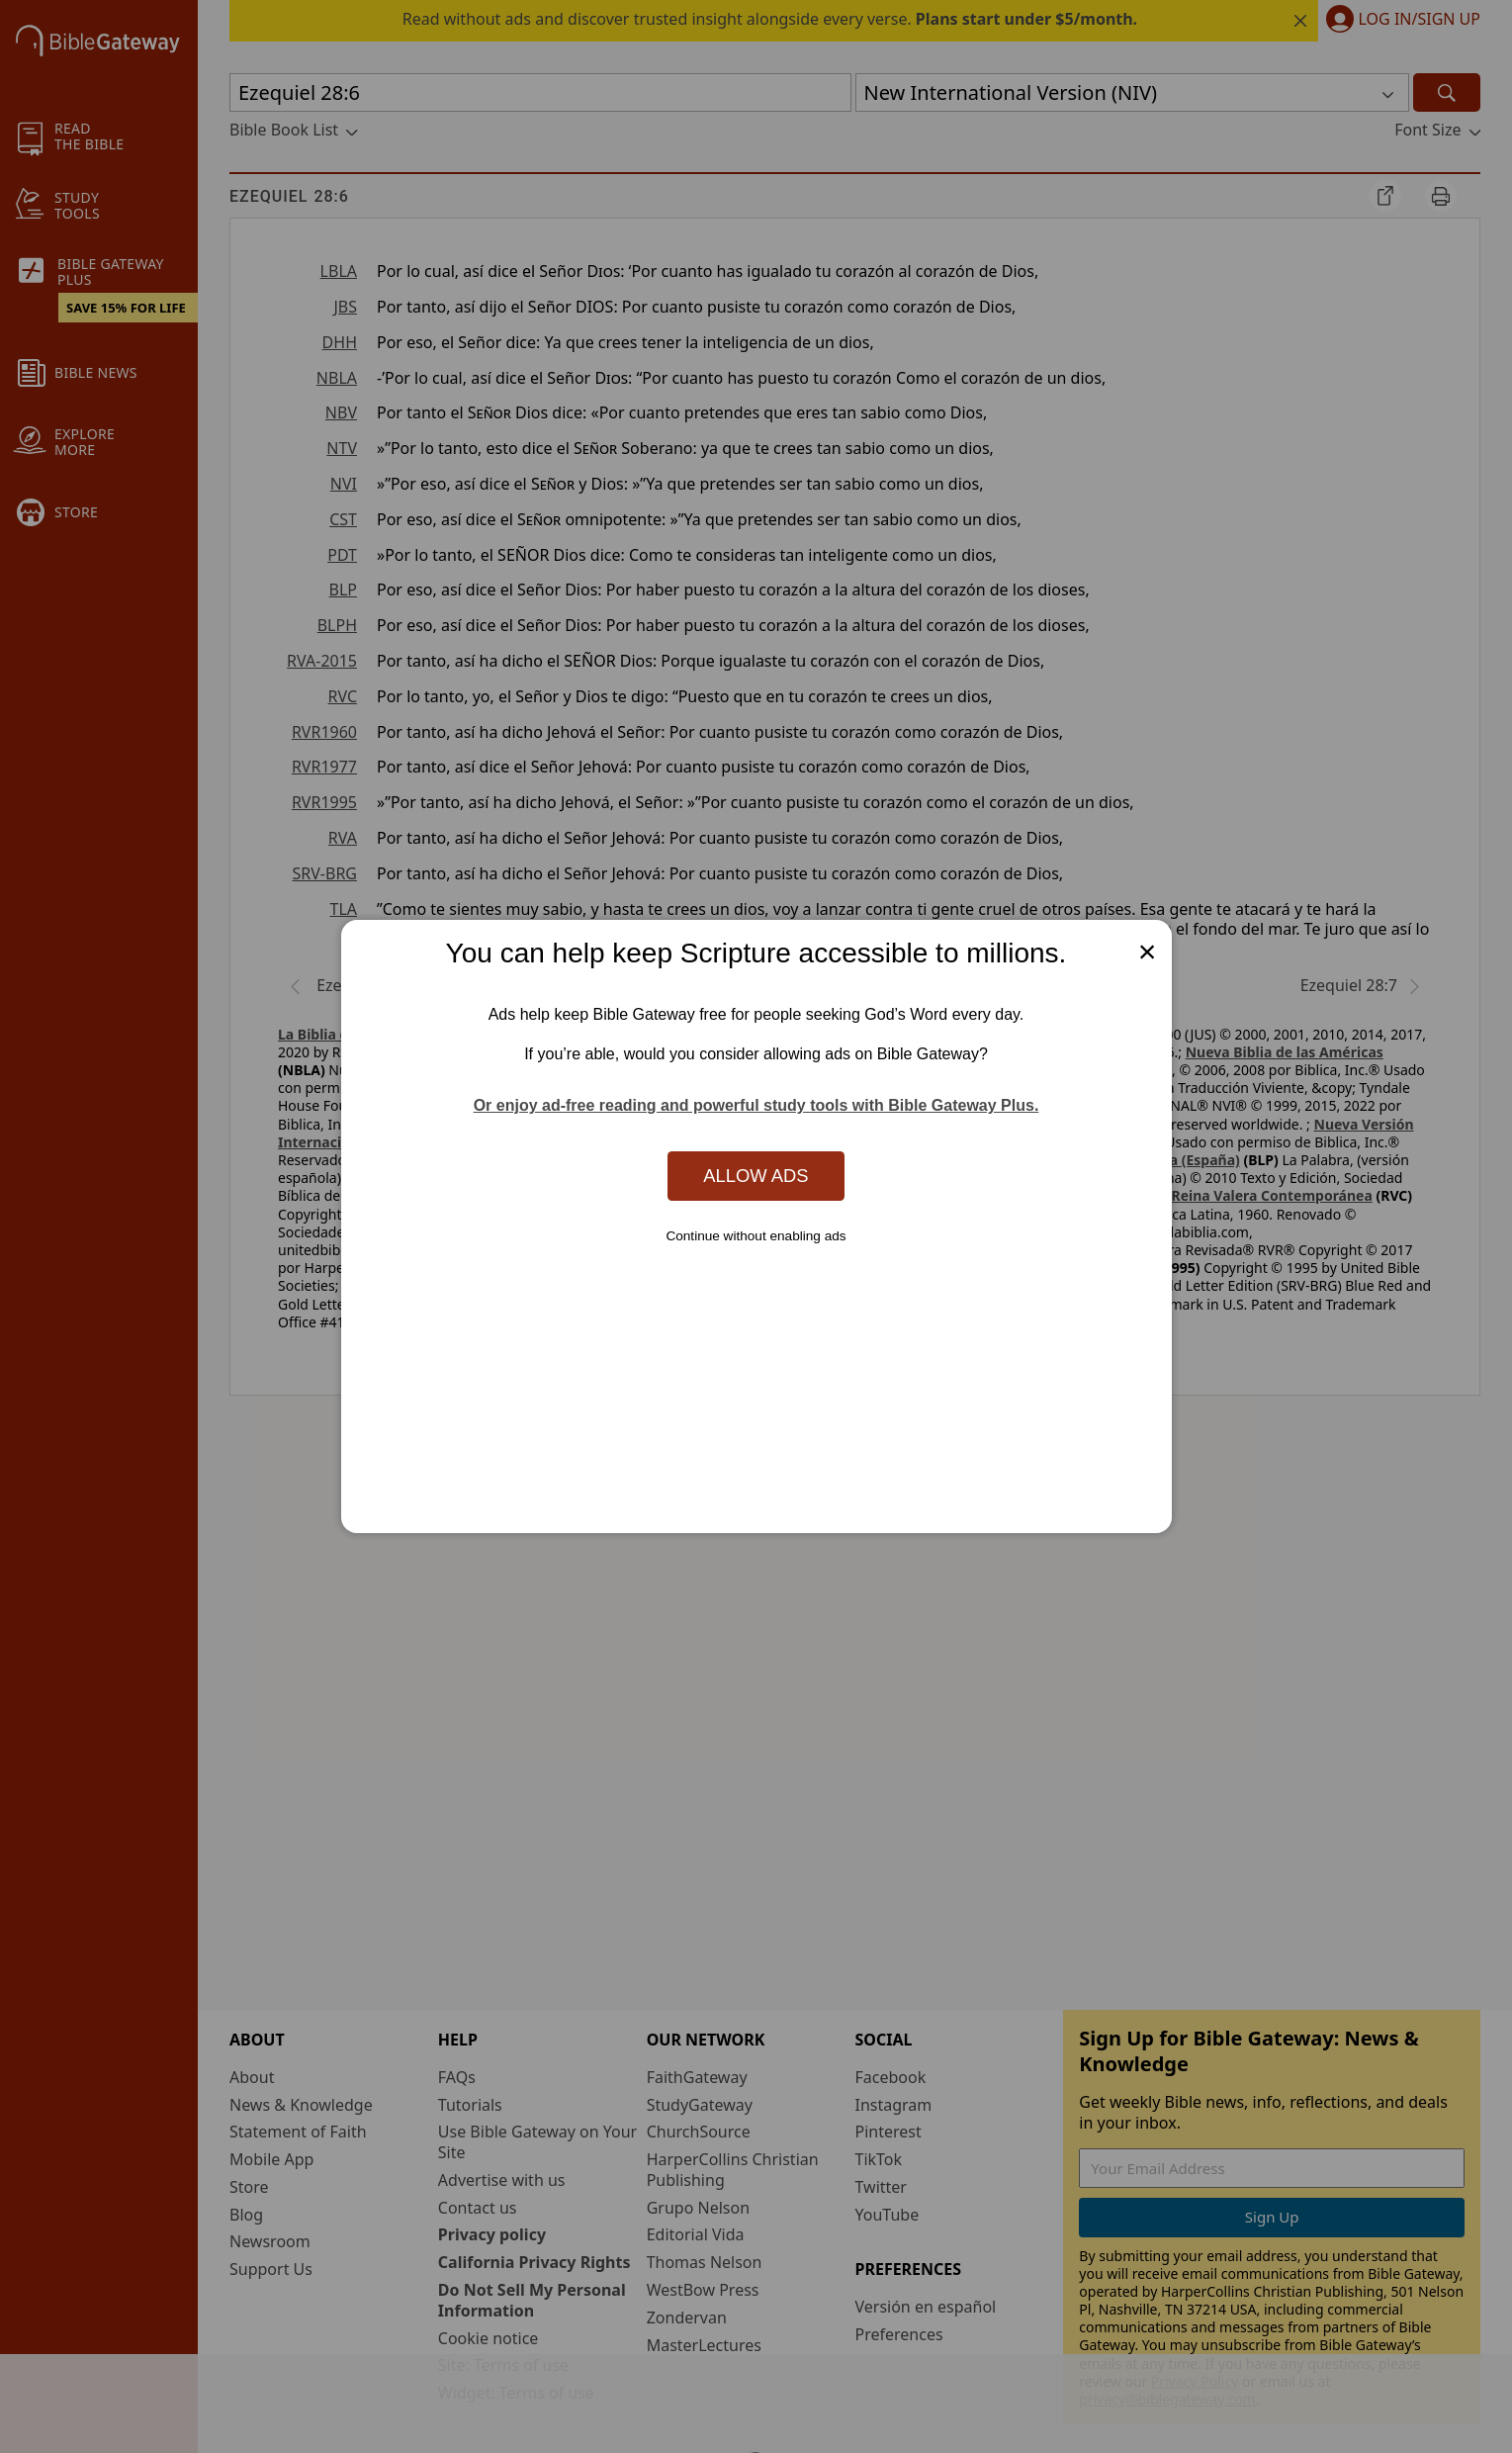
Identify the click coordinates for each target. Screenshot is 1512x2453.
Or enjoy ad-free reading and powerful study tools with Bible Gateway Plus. (756, 1105)
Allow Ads (755, 1175)
